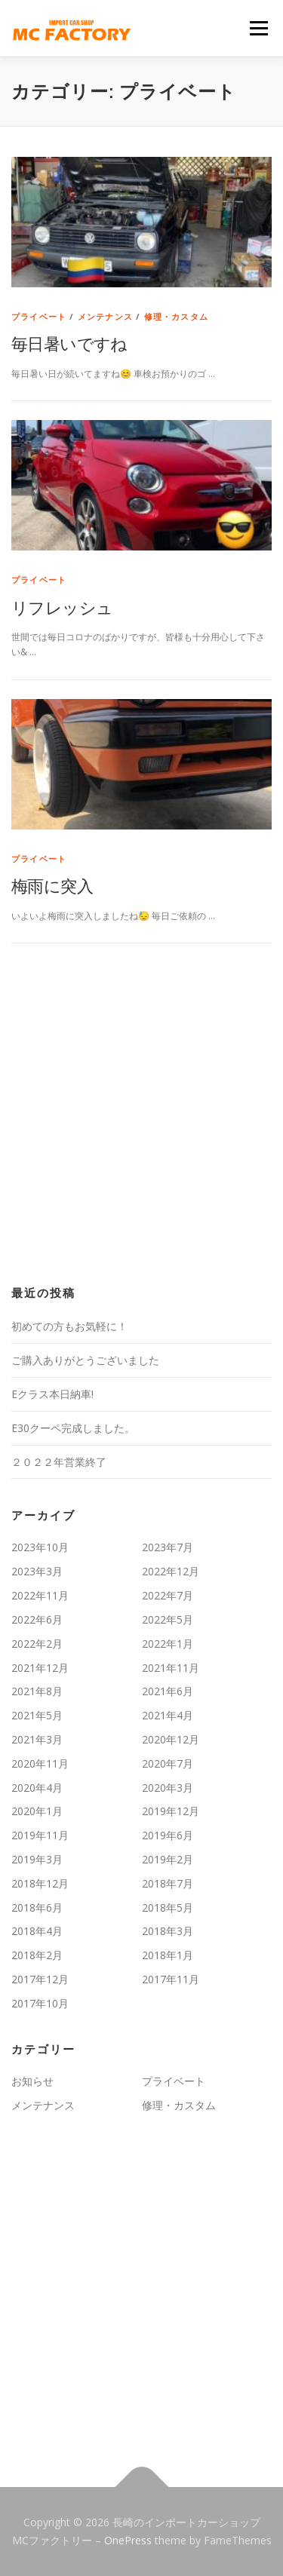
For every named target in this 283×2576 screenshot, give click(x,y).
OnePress (128, 2540)
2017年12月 (40, 1979)
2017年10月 (40, 2003)
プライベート (38, 316)
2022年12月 (170, 1571)
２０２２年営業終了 (58, 1462)
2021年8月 (37, 1691)
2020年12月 (170, 1739)
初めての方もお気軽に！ (69, 1326)
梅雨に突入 (52, 885)
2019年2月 (167, 1859)
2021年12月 (40, 1668)
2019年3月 (37, 1859)
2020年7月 (167, 1763)
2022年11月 (40, 1595)
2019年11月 (40, 1835)
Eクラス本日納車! (52, 1394)
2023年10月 (40, 1547)
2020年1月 (37, 1811)
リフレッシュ (61, 607)
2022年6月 (37, 1619)
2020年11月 (40, 1763)
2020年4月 (37, 1787)
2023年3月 (37, 1571)
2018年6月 (37, 1907)
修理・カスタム (176, 316)
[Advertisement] (141, 1115)
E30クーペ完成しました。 (73, 1428)
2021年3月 (37, 1739)
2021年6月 (167, 1691)
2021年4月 (167, 1715)
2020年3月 (167, 1787)
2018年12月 (40, 1883)
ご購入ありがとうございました (85, 1360)
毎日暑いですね (69, 343)
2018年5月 (167, 1907)
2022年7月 (167, 1595)
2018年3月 (167, 1931)
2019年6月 (167, 1835)
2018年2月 (37, 1955)
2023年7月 (167, 1547)
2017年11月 (170, 1979)
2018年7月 (167, 1883)
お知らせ (32, 2081)
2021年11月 (170, 1668)
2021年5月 (37, 1715)
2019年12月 (170, 1811)
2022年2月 (37, 1643)
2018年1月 (167, 1955)
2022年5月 (167, 1619)
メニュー (258, 28)
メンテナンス (105, 316)
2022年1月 (167, 1643)
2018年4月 (37, 1931)
